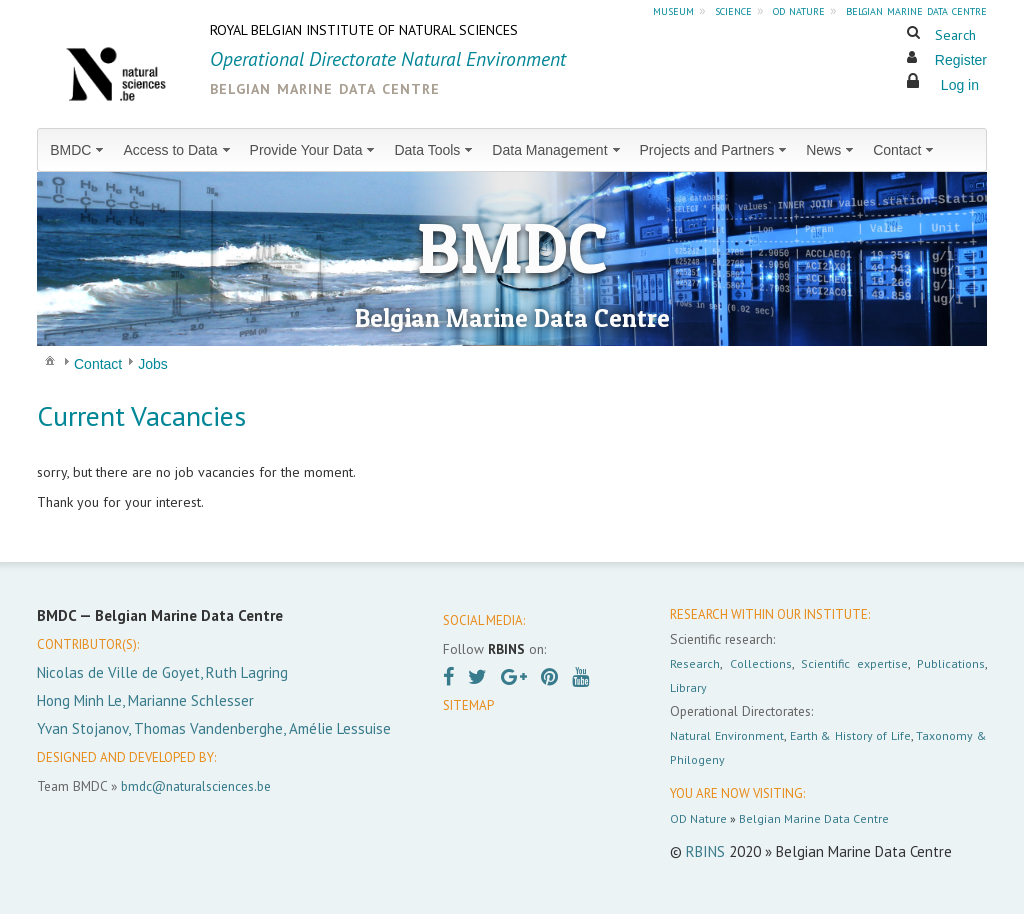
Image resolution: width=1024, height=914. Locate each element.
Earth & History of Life (850, 735)
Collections (761, 663)
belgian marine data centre (916, 10)
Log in (960, 85)
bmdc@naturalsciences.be (196, 786)
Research (695, 663)
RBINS (705, 851)
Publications (951, 663)
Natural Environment (727, 735)
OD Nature (698, 818)
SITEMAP (468, 705)
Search (955, 35)
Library (688, 687)
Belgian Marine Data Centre (814, 818)
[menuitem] (78, 150)
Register (961, 60)
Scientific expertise (854, 663)
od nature (799, 10)
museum (673, 10)
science (733, 10)
